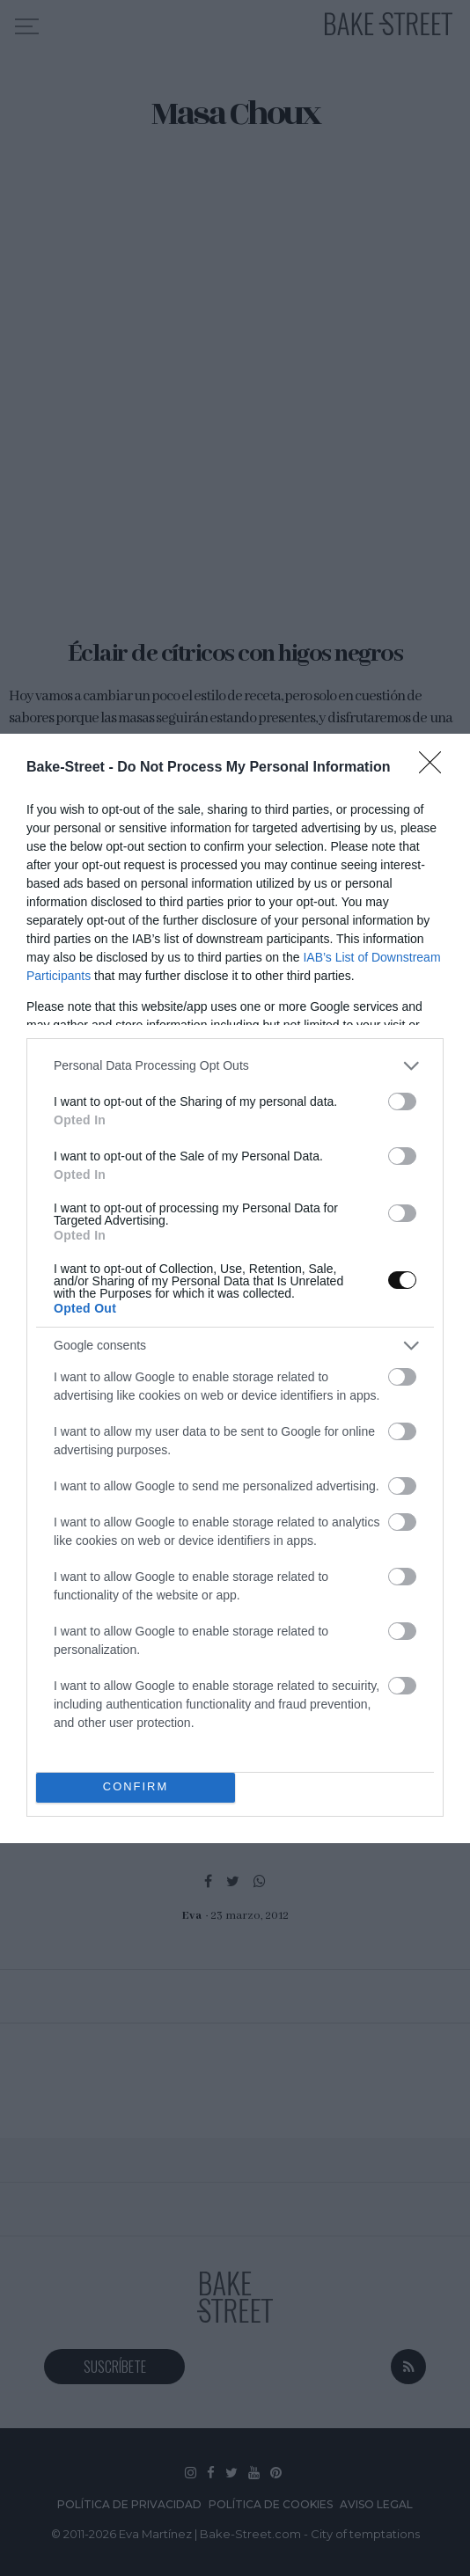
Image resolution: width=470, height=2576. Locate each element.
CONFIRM (136, 1787)
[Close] (435, 768)
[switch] (402, 1101)
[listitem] (235, 1066)
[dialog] (235, 1288)
